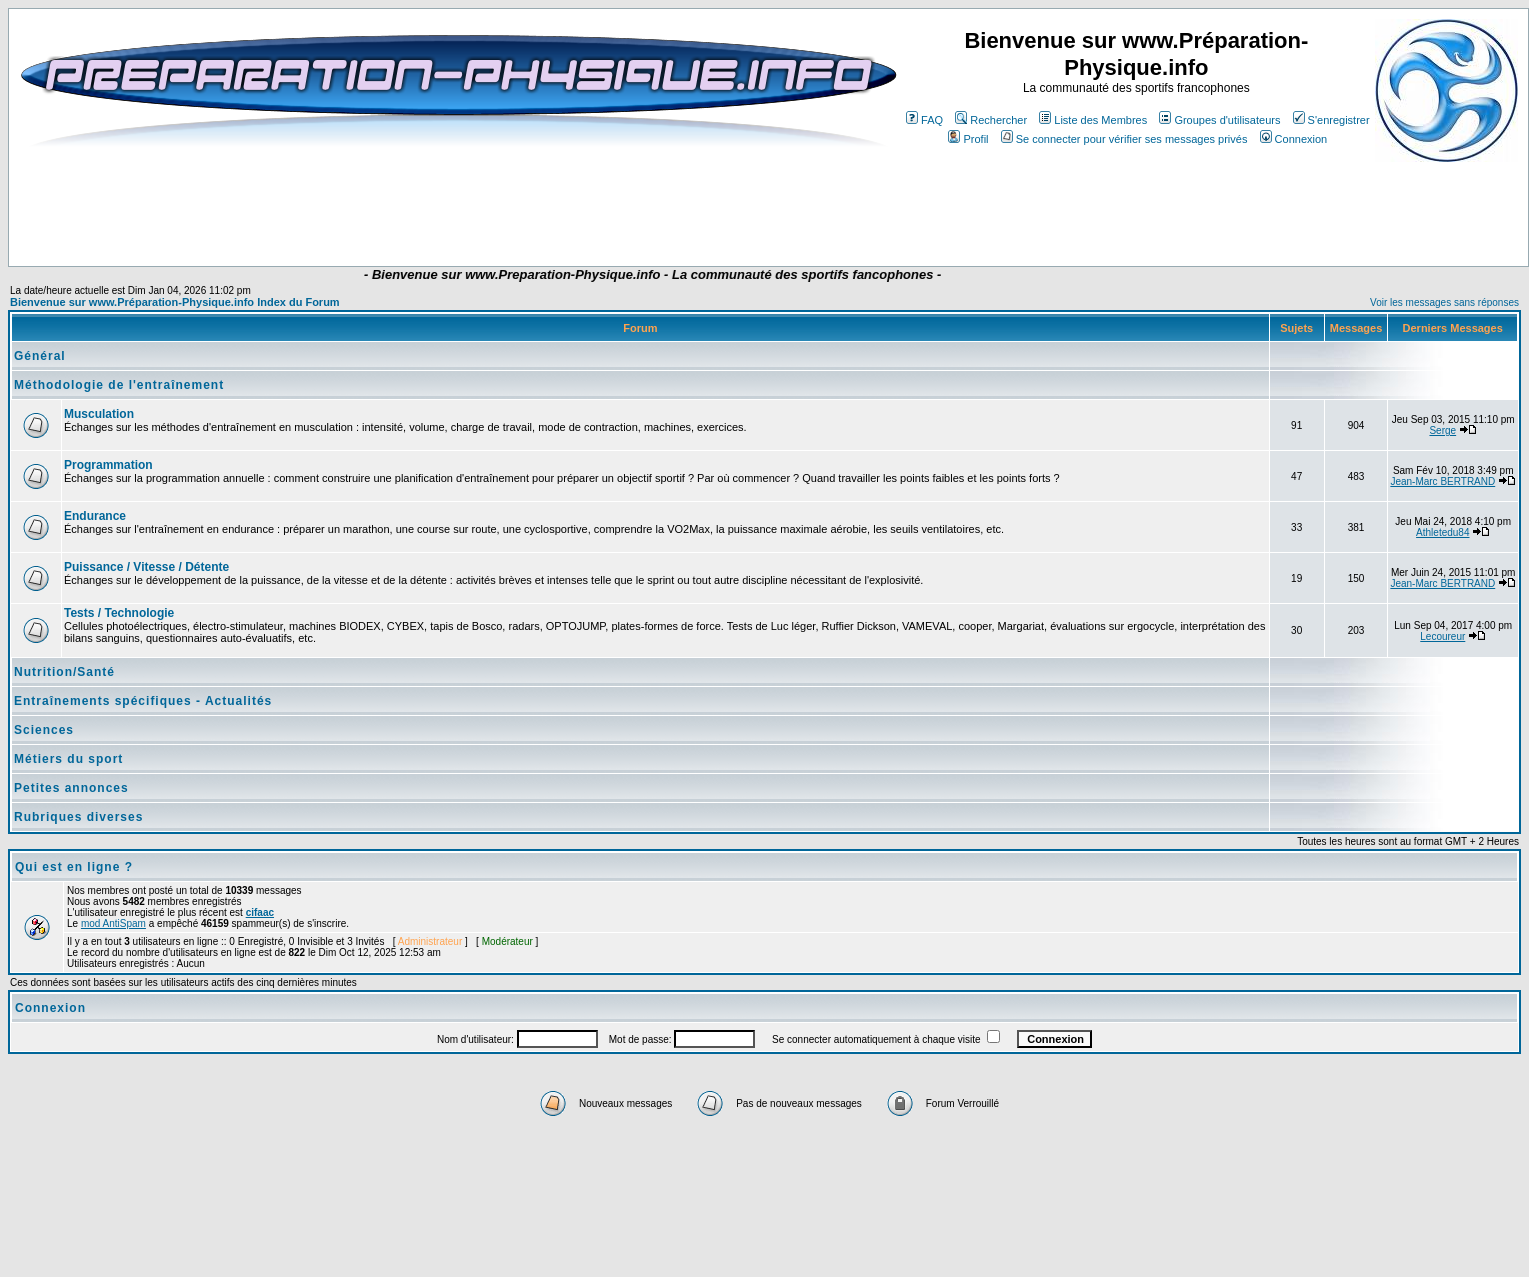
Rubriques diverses (78, 817)
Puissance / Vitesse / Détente (146, 567)
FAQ (924, 120)
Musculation (99, 414)
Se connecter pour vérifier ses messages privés (1124, 139)
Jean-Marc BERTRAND (1442, 481)
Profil (968, 139)
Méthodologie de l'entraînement (119, 385)
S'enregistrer (1331, 120)
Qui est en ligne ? (74, 867)
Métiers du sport (68, 759)
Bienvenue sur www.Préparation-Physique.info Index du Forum (175, 302)
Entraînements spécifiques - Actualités (143, 701)
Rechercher (991, 120)
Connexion (1294, 139)
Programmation (108, 465)
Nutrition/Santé (64, 672)
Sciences (44, 730)
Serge (1442, 430)
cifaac (260, 912)
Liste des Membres (1093, 120)
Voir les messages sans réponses (1444, 302)
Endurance (95, 516)
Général (40, 356)
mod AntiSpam (113, 923)
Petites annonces (71, 788)
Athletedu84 (1442, 532)
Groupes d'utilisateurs (1219, 120)
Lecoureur (1442, 636)
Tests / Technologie (119, 613)
